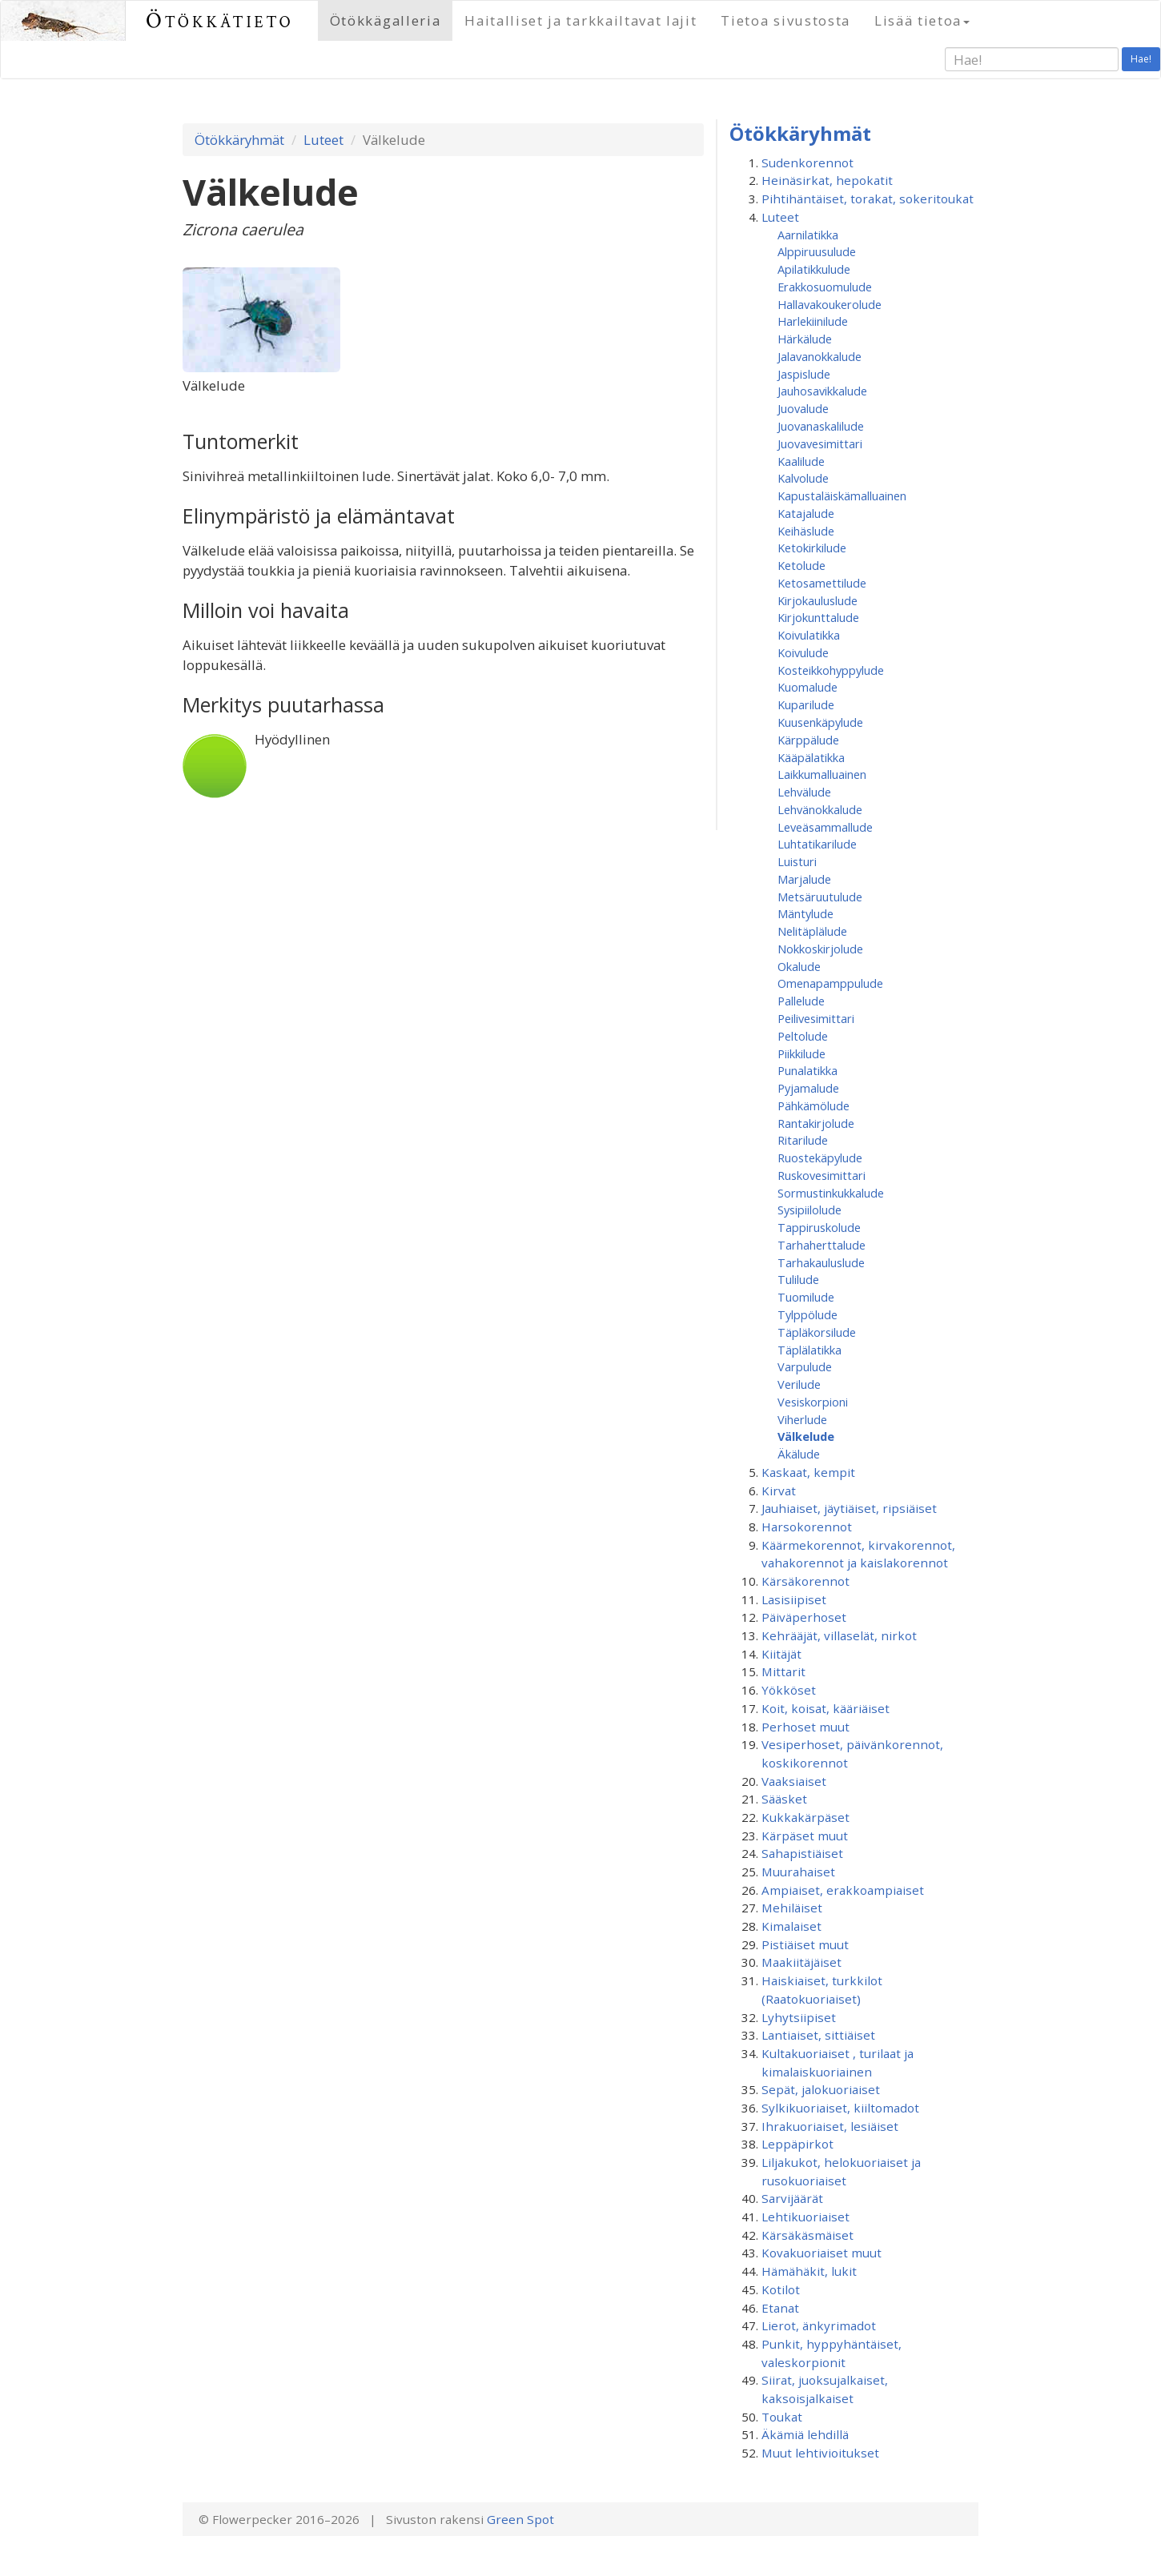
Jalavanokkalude (819, 356)
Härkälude (804, 339)
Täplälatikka (809, 1350)
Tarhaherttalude (821, 1245)
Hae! (1141, 59)
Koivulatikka (808, 635)
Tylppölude (807, 1314)
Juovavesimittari (819, 443)
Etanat (780, 2308)
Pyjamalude (808, 1088)
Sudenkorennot (807, 162)
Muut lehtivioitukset (820, 2453)
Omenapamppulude (830, 983)
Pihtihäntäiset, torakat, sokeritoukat (867, 199)
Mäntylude (805, 913)
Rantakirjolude (815, 1123)
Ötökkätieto (220, 20)
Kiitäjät (781, 1654)
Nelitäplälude (812, 931)
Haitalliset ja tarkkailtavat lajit (580, 20)
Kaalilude (801, 461)
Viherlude (802, 1419)
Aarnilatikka (807, 235)
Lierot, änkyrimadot (818, 2325)
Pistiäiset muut (805, 1944)
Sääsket (784, 1799)
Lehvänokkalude (819, 809)
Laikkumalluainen (821, 774)
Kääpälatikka (811, 757)
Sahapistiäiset (802, 1853)
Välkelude (805, 1436)
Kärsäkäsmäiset (807, 2235)
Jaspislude (803, 374)
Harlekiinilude (812, 321)
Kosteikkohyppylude (830, 670)
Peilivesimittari (815, 1018)
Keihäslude (805, 531)
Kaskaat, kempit (808, 1472)
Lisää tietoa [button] (922, 20)
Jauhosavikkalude (822, 391)
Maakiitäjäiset (801, 1962)
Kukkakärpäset (805, 1817)
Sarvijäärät (792, 2198)
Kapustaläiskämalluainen (841, 496)
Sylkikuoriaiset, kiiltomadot (840, 2108)
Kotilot (780, 2289)
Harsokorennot (806, 1527)
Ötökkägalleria (385, 20)
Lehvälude (804, 792)
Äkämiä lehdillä (805, 2434)
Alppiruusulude (816, 251)
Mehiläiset (791, 1908)
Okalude (799, 966)
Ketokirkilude (811, 548)
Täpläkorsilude (816, 1332)
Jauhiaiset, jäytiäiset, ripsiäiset (849, 1508)
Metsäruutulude (819, 897)
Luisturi (797, 861)
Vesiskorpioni (812, 1402)
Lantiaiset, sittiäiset (818, 2035)
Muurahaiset (798, 1872)
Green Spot (520, 2519)
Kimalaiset (791, 1926)
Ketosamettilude (821, 583)
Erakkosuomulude (824, 287)
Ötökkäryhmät (239, 139)
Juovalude (803, 408)
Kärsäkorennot (805, 1581)
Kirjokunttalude (818, 617)
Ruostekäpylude (819, 1158)
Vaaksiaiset (793, 1781)
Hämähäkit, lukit (809, 2271)
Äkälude (798, 1454)
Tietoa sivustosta (785, 20)
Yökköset (788, 1690)
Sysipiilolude (809, 1210)
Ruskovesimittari (821, 1175)
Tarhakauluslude (821, 1262)
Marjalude (804, 879)
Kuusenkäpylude (820, 722)
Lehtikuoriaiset (805, 2217)
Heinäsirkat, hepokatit (827, 180)
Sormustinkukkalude (830, 1193)
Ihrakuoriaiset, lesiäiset (829, 2126)
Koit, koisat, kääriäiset (825, 1708)
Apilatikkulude (813, 269)
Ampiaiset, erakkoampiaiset (842, 1890)
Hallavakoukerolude (829, 304)
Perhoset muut (805, 1727)
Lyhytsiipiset (798, 2017)
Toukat (781, 2417)
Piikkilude (801, 1053)
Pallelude (801, 1001)
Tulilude (798, 1279)
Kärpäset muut (804, 1836)
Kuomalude (807, 687)
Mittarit (783, 1671)
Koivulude (803, 652)
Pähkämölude (813, 1105)
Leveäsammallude (825, 827)
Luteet (323, 139)
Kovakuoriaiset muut (821, 2253)
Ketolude (801, 565)
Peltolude (802, 1036)
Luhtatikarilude (817, 844)
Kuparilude (805, 704)
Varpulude (804, 1366)
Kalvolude (803, 478)
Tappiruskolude (819, 1227)
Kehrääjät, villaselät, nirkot (839, 1635)
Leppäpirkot (797, 2144)
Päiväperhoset (803, 1617)
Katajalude (805, 513)
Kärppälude (808, 740)
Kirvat (778, 1491)
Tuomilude (805, 1297)
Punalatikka (807, 1070)
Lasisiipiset (793, 1599)
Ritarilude (802, 1140)
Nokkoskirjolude (820, 949)
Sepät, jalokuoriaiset (820, 2089)
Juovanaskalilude (820, 426)
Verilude (799, 1384)
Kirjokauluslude (817, 600)
